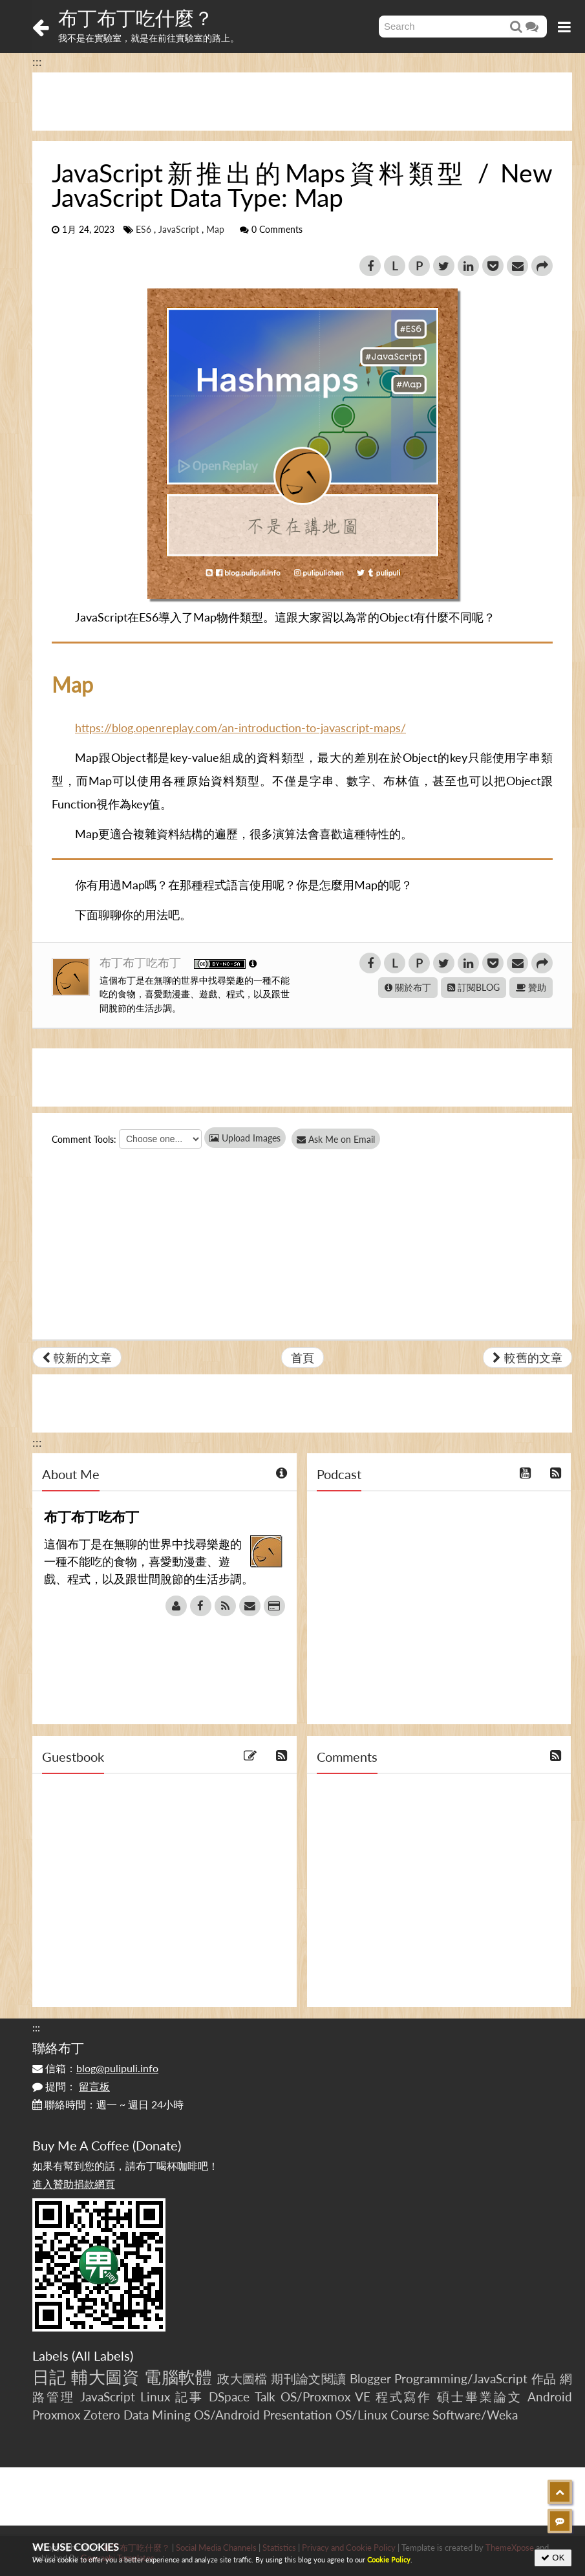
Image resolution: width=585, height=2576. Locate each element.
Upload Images (245, 1137)
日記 (49, 2377)
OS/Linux (361, 2414)
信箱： (95, 2068)
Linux (155, 2396)
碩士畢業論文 (479, 2396)
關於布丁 (408, 987)
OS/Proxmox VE (325, 2396)
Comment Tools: (84, 1139)
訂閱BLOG (473, 987)
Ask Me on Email (343, 1139)
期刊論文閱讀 (308, 2378)
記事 (189, 2396)
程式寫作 (404, 2396)
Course (409, 2414)
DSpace (229, 2396)
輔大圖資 (105, 2377)
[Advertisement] (302, 101)
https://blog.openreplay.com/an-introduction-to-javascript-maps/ (240, 727)
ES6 (143, 229)
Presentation (297, 2414)
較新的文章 (77, 1357)
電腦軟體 (178, 2377)
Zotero (101, 2414)
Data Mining (157, 2414)
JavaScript (178, 229)
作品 (544, 2378)
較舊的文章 (527, 1357)
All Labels (102, 2355)
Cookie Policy (388, 2559)
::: (37, 61)
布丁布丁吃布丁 (142, 962)
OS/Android (227, 2414)
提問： (71, 2086)
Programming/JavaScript (460, 2378)
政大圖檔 (242, 2378)
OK (553, 2557)
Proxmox (56, 2414)
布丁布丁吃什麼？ (135, 17)
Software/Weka (475, 2414)
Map (215, 229)
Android (549, 2396)
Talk (265, 2396)
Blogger (370, 2378)
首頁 (302, 1357)
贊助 (531, 987)
